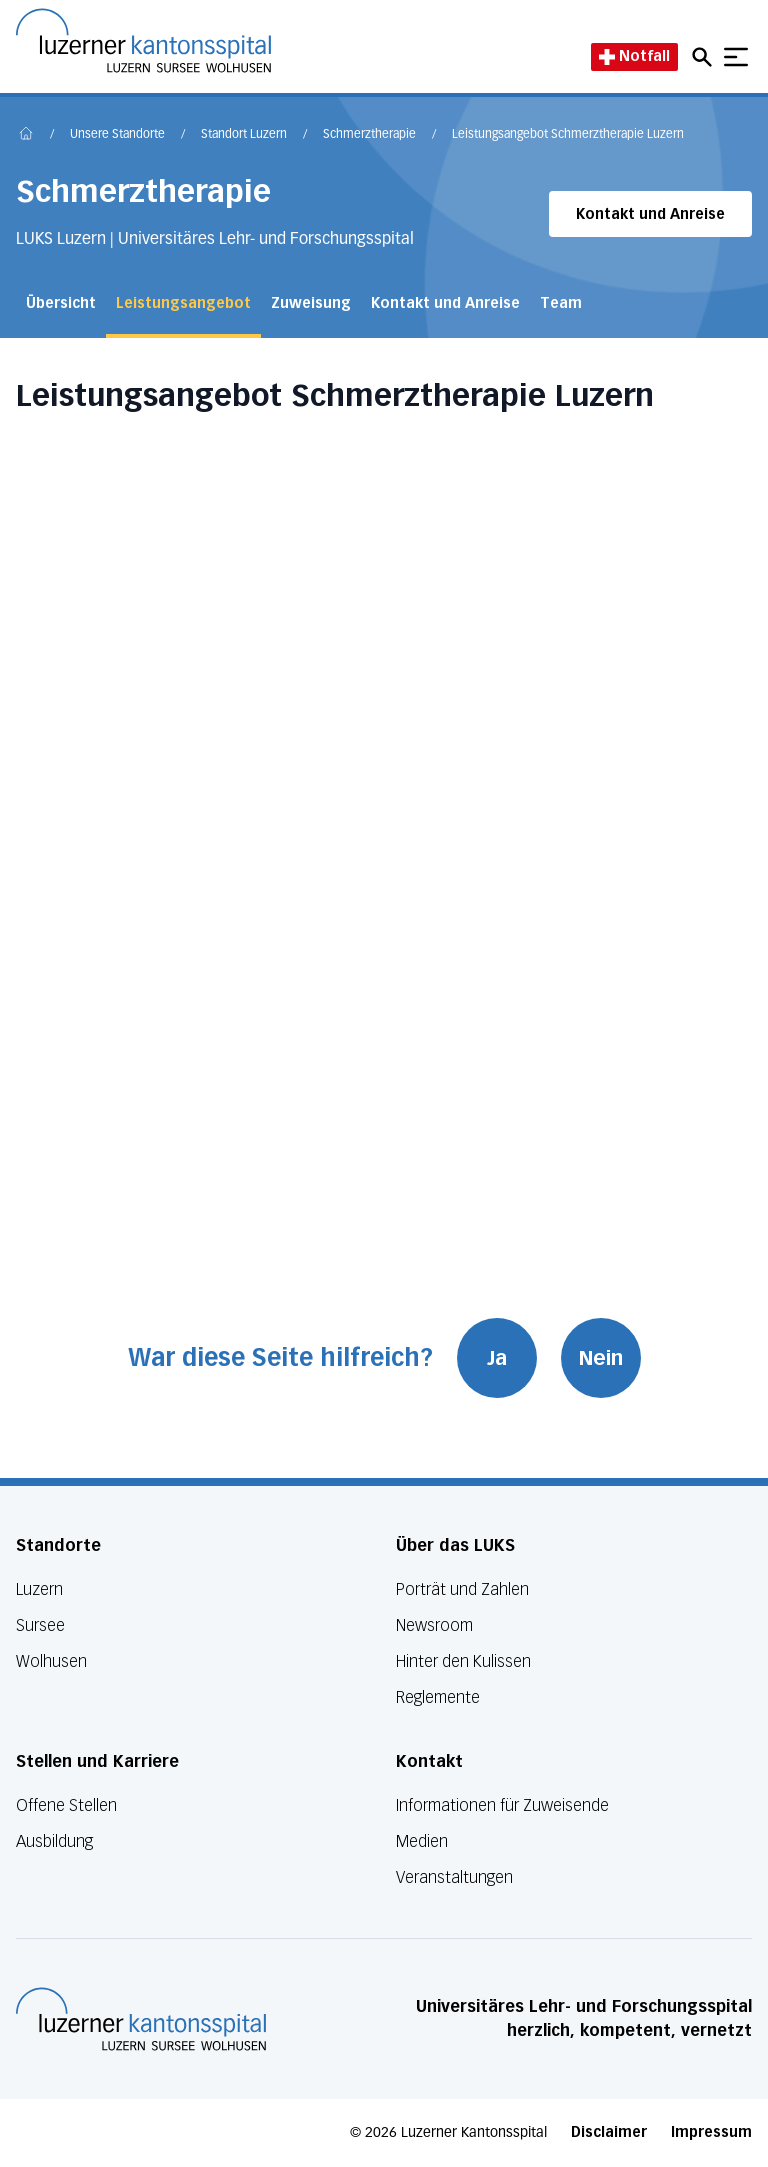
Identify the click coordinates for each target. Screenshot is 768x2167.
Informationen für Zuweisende (502, 1805)
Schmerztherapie (369, 135)
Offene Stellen (66, 1805)
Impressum (711, 2132)
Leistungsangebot (183, 303)
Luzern (39, 1589)
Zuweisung (311, 303)
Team (561, 303)
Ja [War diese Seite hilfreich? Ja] (497, 1358)
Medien (422, 1841)
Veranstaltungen (454, 1877)
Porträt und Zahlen (462, 1589)
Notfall (634, 56)
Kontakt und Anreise (650, 214)
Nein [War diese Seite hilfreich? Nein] (601, 1358)
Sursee (40, 1625)
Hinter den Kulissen (463, 1661)
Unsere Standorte (117, 135)
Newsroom (434, 1625)
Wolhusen (51, 1661)
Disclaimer (609, 2132)
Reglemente (438, 1697)
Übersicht (61, 303)
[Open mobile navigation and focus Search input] (705, 57)
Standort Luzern (244, 135)
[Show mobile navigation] (736, 57)
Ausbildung (54, 1841)
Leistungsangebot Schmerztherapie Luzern (568, 135)
